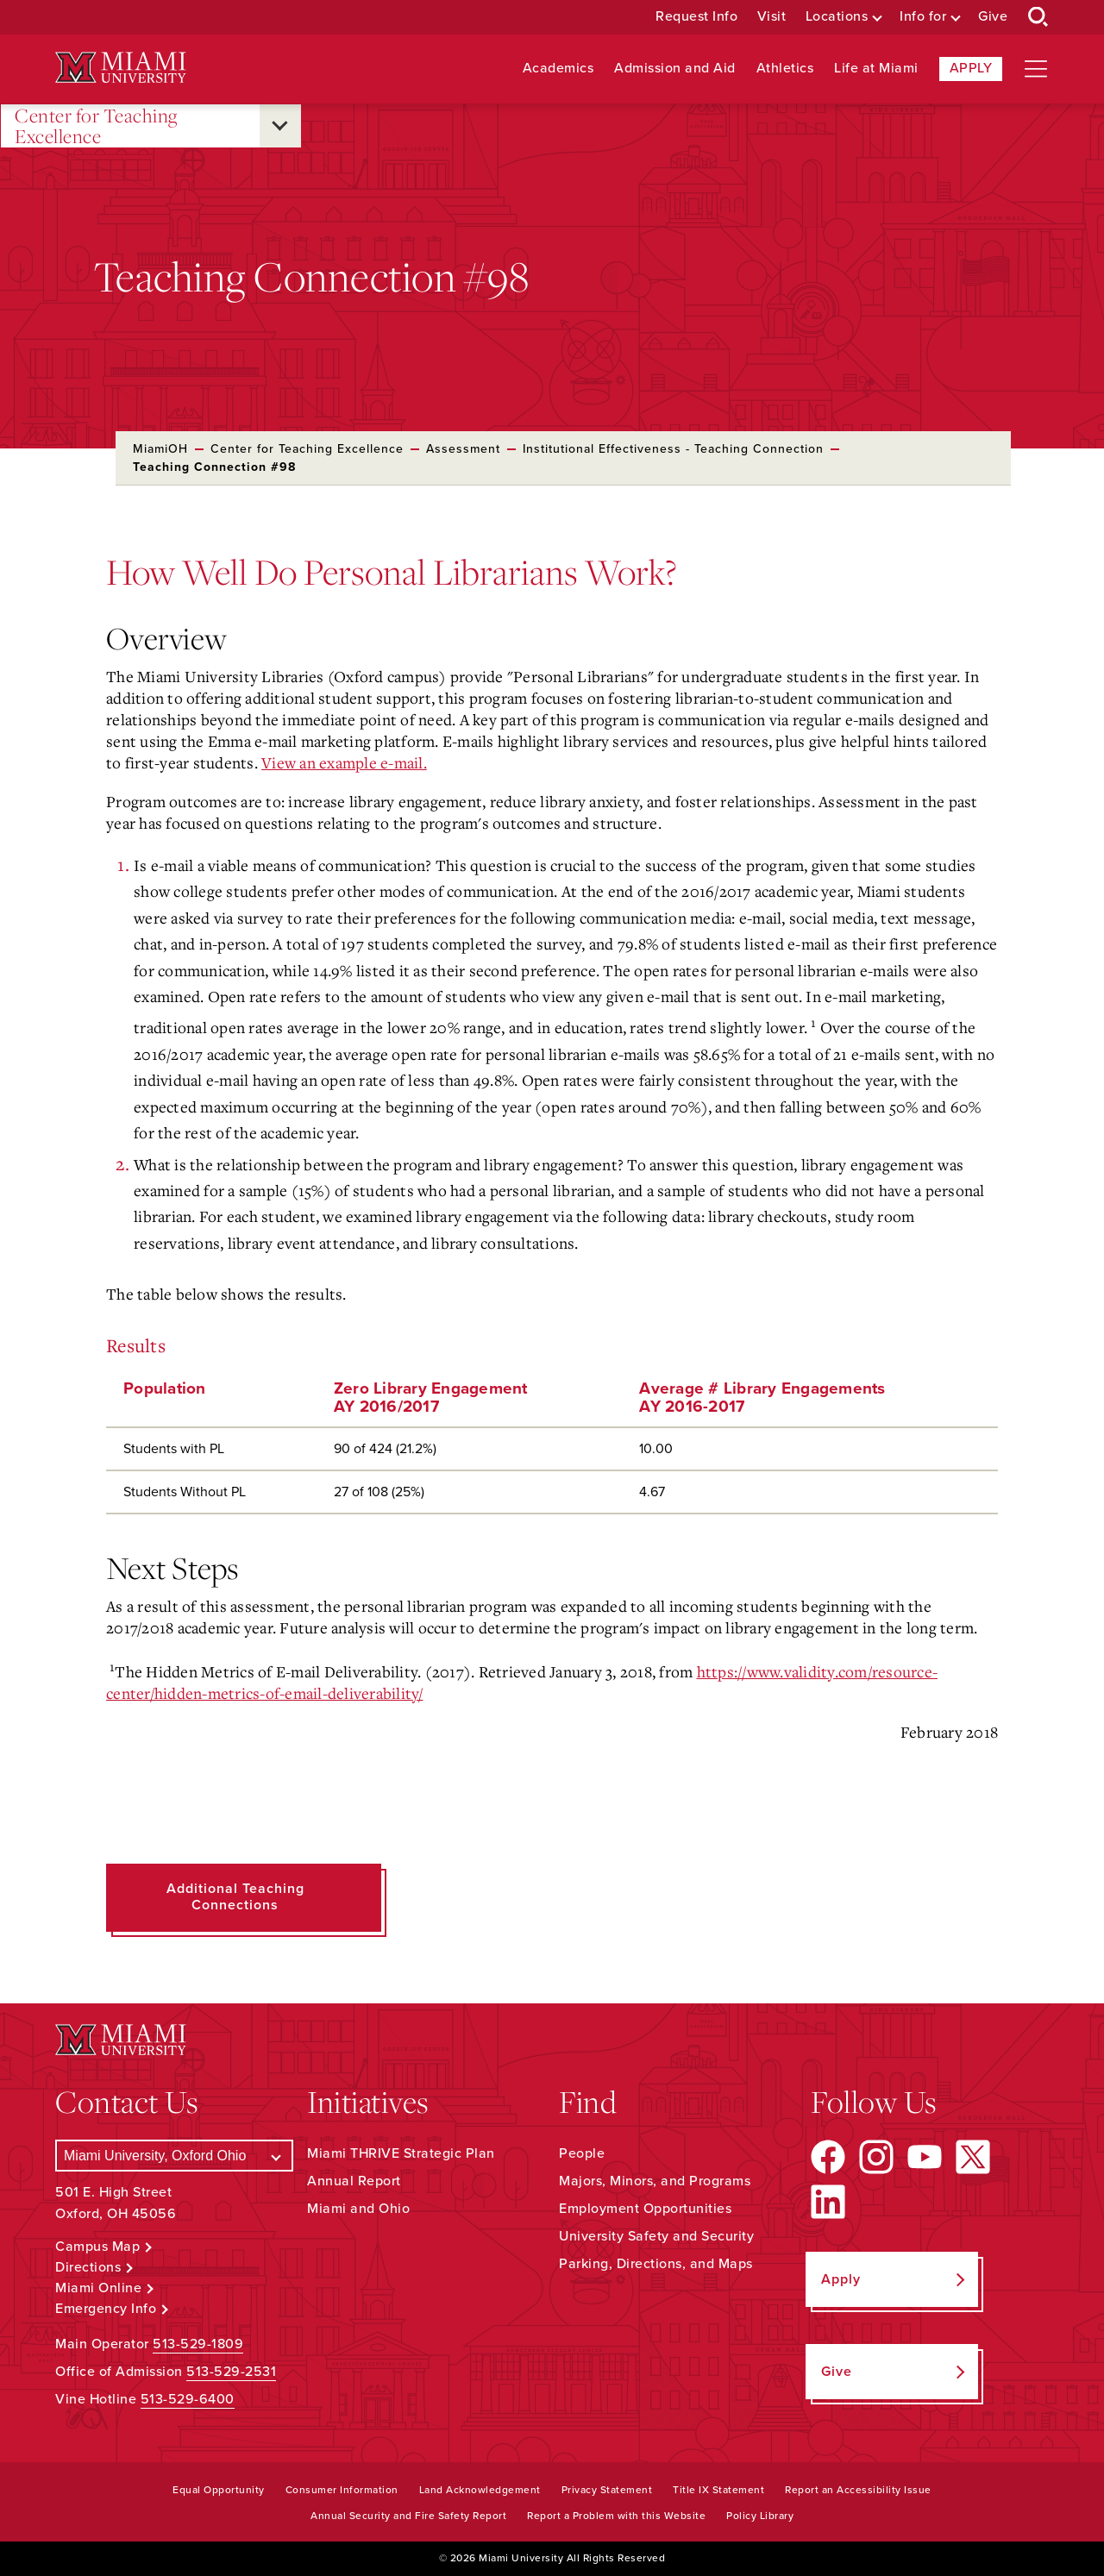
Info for (923, 17)
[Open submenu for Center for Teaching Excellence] (280, 125)
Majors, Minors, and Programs (654, 2181)
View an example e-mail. (344, 762)
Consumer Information (341, 2490)
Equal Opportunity (218, 2490)
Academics (558, 68)
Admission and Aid (675, 68)
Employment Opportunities (645, 2208)
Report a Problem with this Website (616, 2516)
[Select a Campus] (174, 2156)
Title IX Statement (718, 2490)
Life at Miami (876, 68)
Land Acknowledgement (480, 2490)
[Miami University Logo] (120, 68)
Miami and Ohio (358, 2208)
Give (992, 17)
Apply (971, 68)
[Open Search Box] (1038, 17)
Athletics (785, 68)
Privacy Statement (607, 2490)
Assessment (463, 449)
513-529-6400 (188, 2399)
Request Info (696, 17)
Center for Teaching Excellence (96, 126)
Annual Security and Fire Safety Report (408, 2516)
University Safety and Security (656, 2236)
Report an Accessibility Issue (858, 2490)
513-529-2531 (231, 2371)
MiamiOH (160, 449)
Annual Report (354, 2181)
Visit (772, 17)
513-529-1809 (198, 2344)
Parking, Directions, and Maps (656, 2263)
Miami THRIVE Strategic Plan (401, 2153)
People (582, 2153)
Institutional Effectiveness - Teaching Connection (673, 449)
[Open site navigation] (1036, 69)
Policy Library (760, 2516)
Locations (837, 17)
